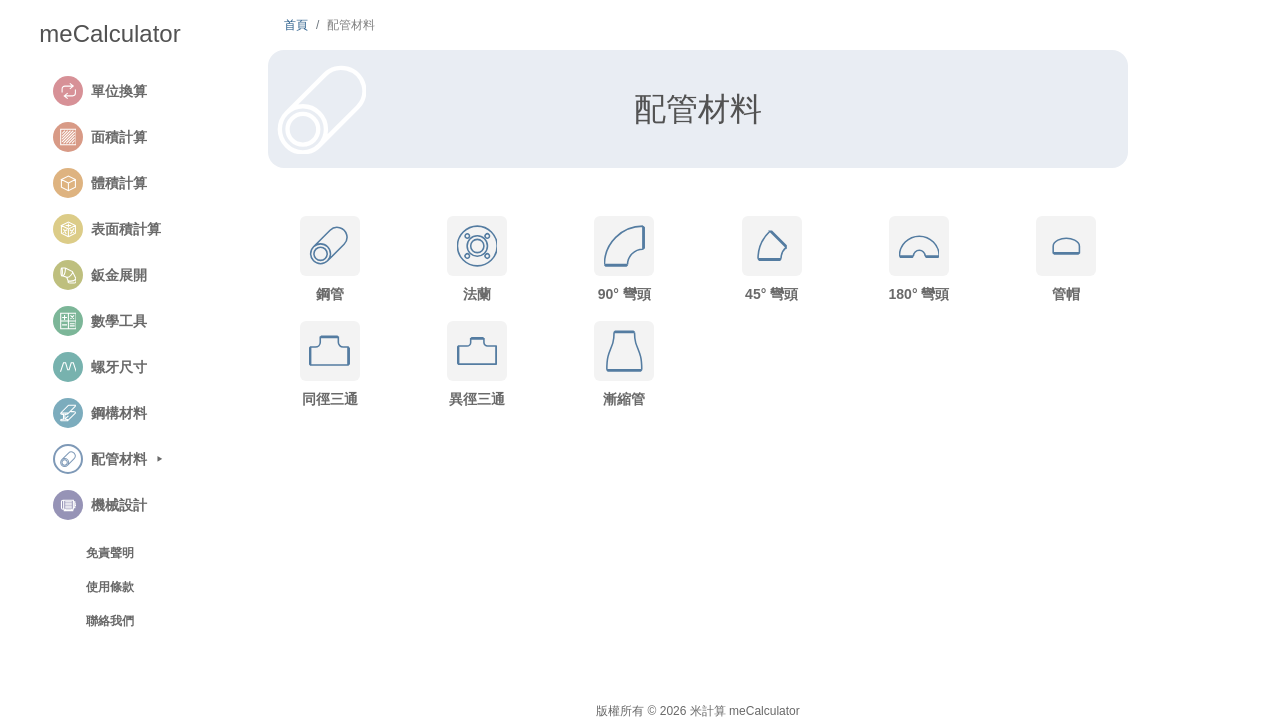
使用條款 (110, 587)
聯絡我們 (110, 621)
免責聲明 (110, 553)
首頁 (296, 25)
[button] (132, 91)
